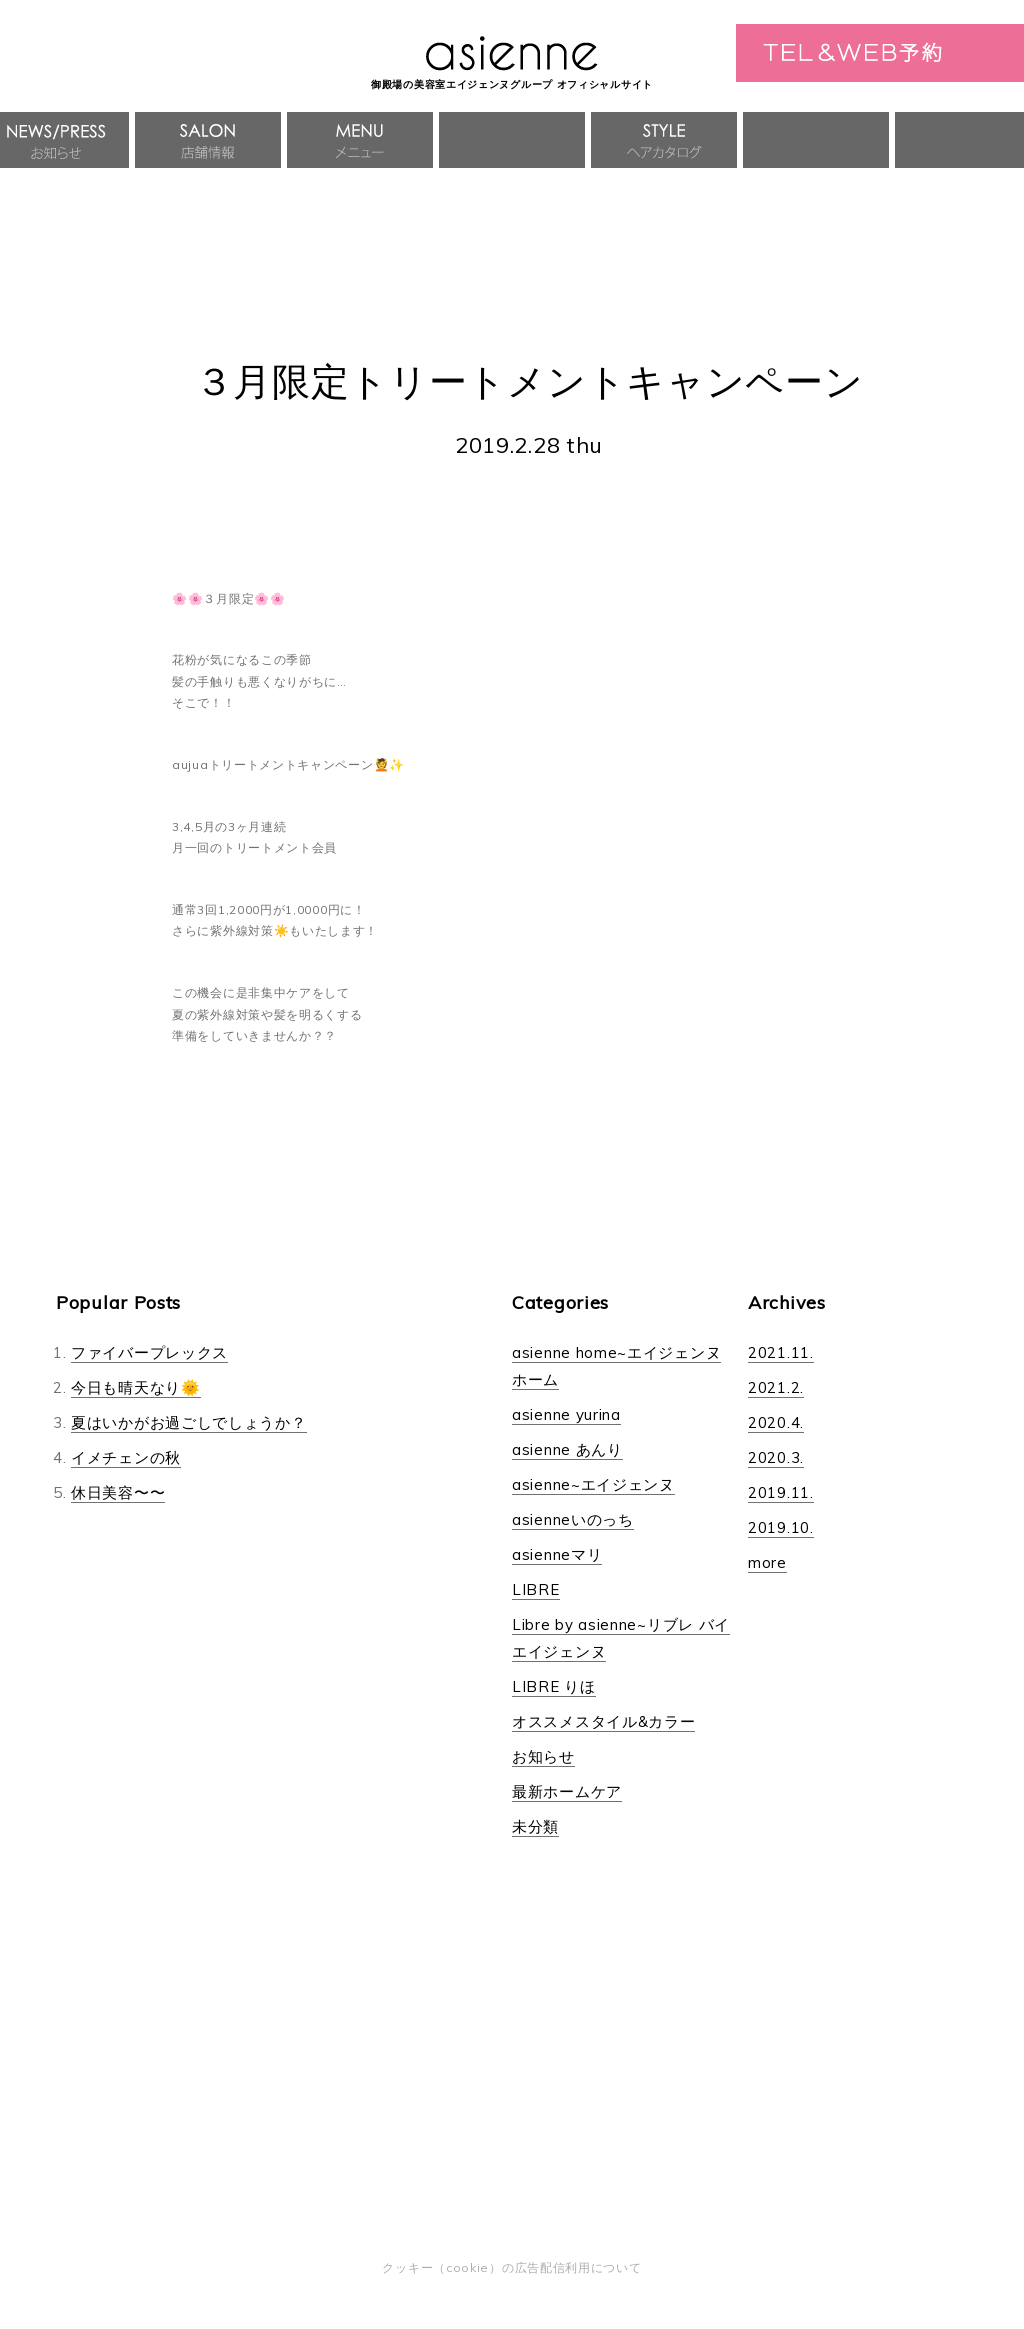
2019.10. (781, 1527)
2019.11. (781, 1492)
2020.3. (776, 1457)
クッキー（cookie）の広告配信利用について (511, 2267)
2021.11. (781, 1352)
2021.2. (776, 1387)
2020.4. (776, 1422)
